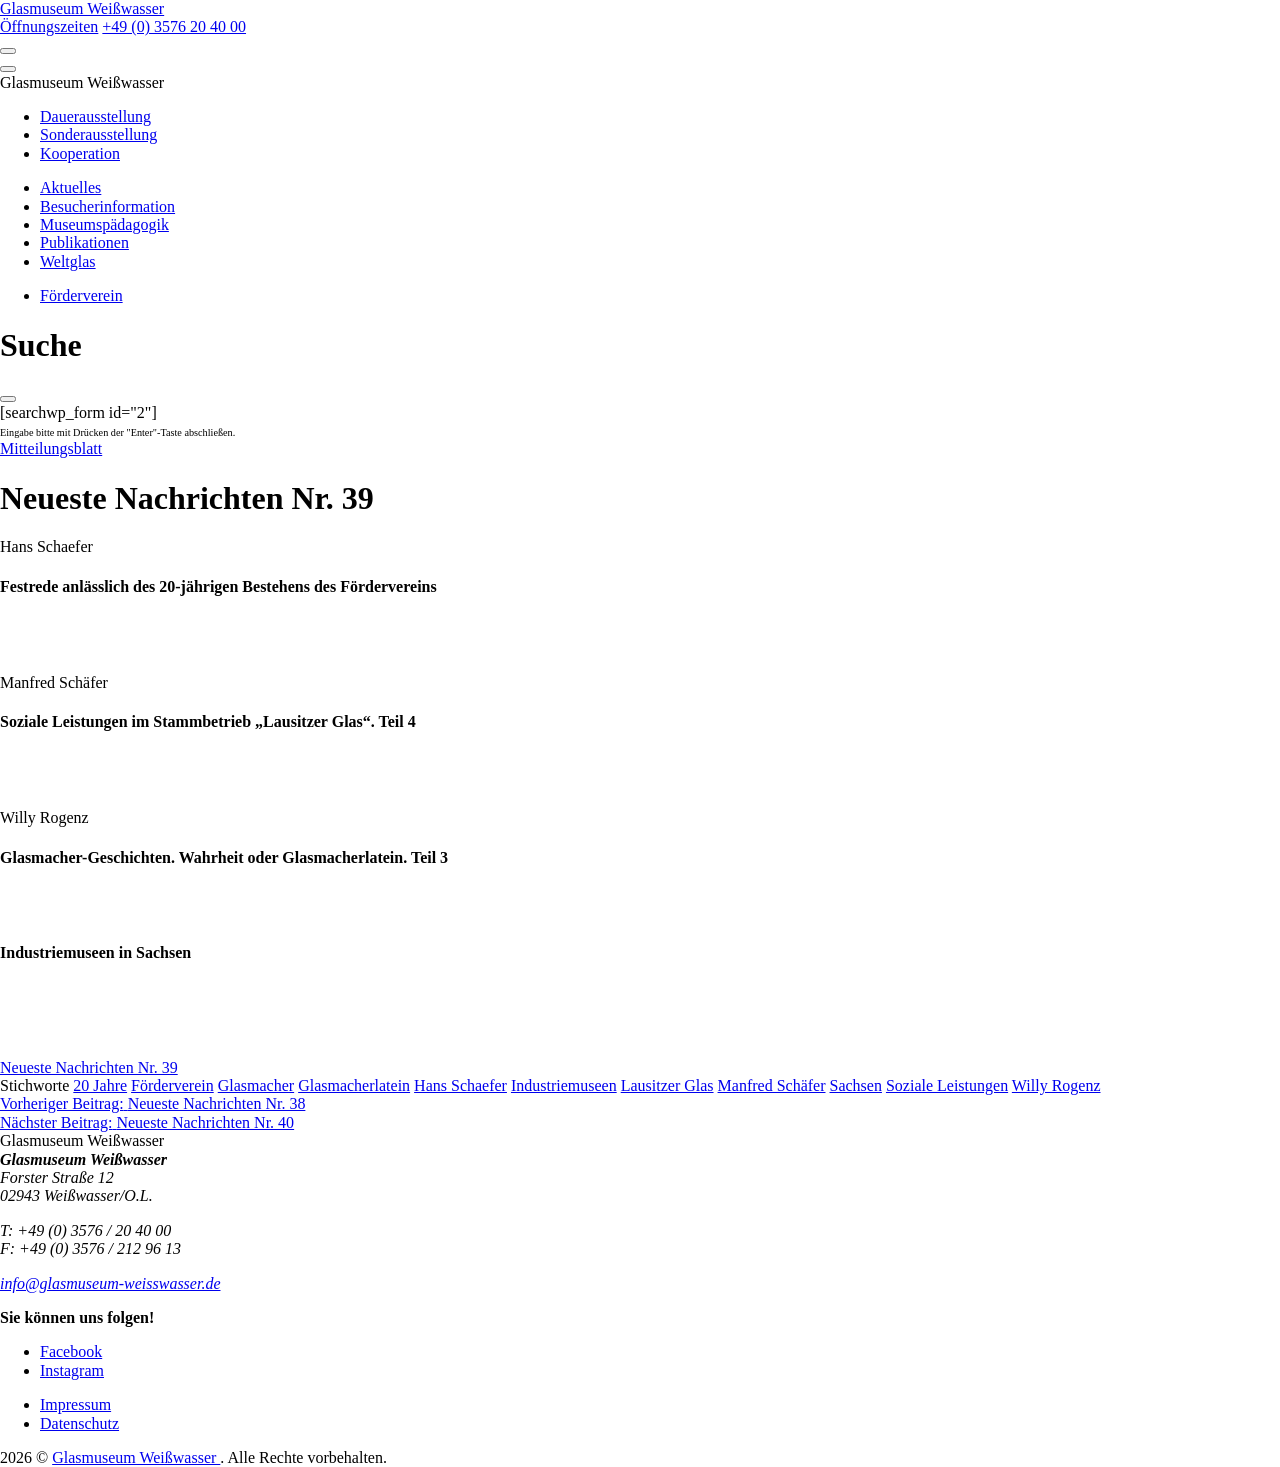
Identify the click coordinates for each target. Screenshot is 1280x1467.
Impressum (75, 1404)
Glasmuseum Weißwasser (136, 1457)
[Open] (8, 51)
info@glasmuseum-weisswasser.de (110, 1283)
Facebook (71, 1351)
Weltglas (68, 261)
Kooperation (80, 153)
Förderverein (81, 295)
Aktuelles (70, 187)
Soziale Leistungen (947, 1085)
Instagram (72, 1370)
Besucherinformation (107, 206)
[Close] (8, 69)
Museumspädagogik (104, 224)
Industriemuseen (564, 1085)
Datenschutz (79, 1423)
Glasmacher (256, 1085)
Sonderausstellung (98, 134)
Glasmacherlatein (354, 1085)
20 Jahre (100, 1085)
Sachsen (856, 1085)
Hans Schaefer (460, 1085)
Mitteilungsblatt (51, 448)
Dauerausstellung (95, 116)
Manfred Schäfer (772, 1085)
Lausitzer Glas (667, 1085)
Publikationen (84, 242)
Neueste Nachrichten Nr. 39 (89, 1067)
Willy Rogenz (1056, 1085)
